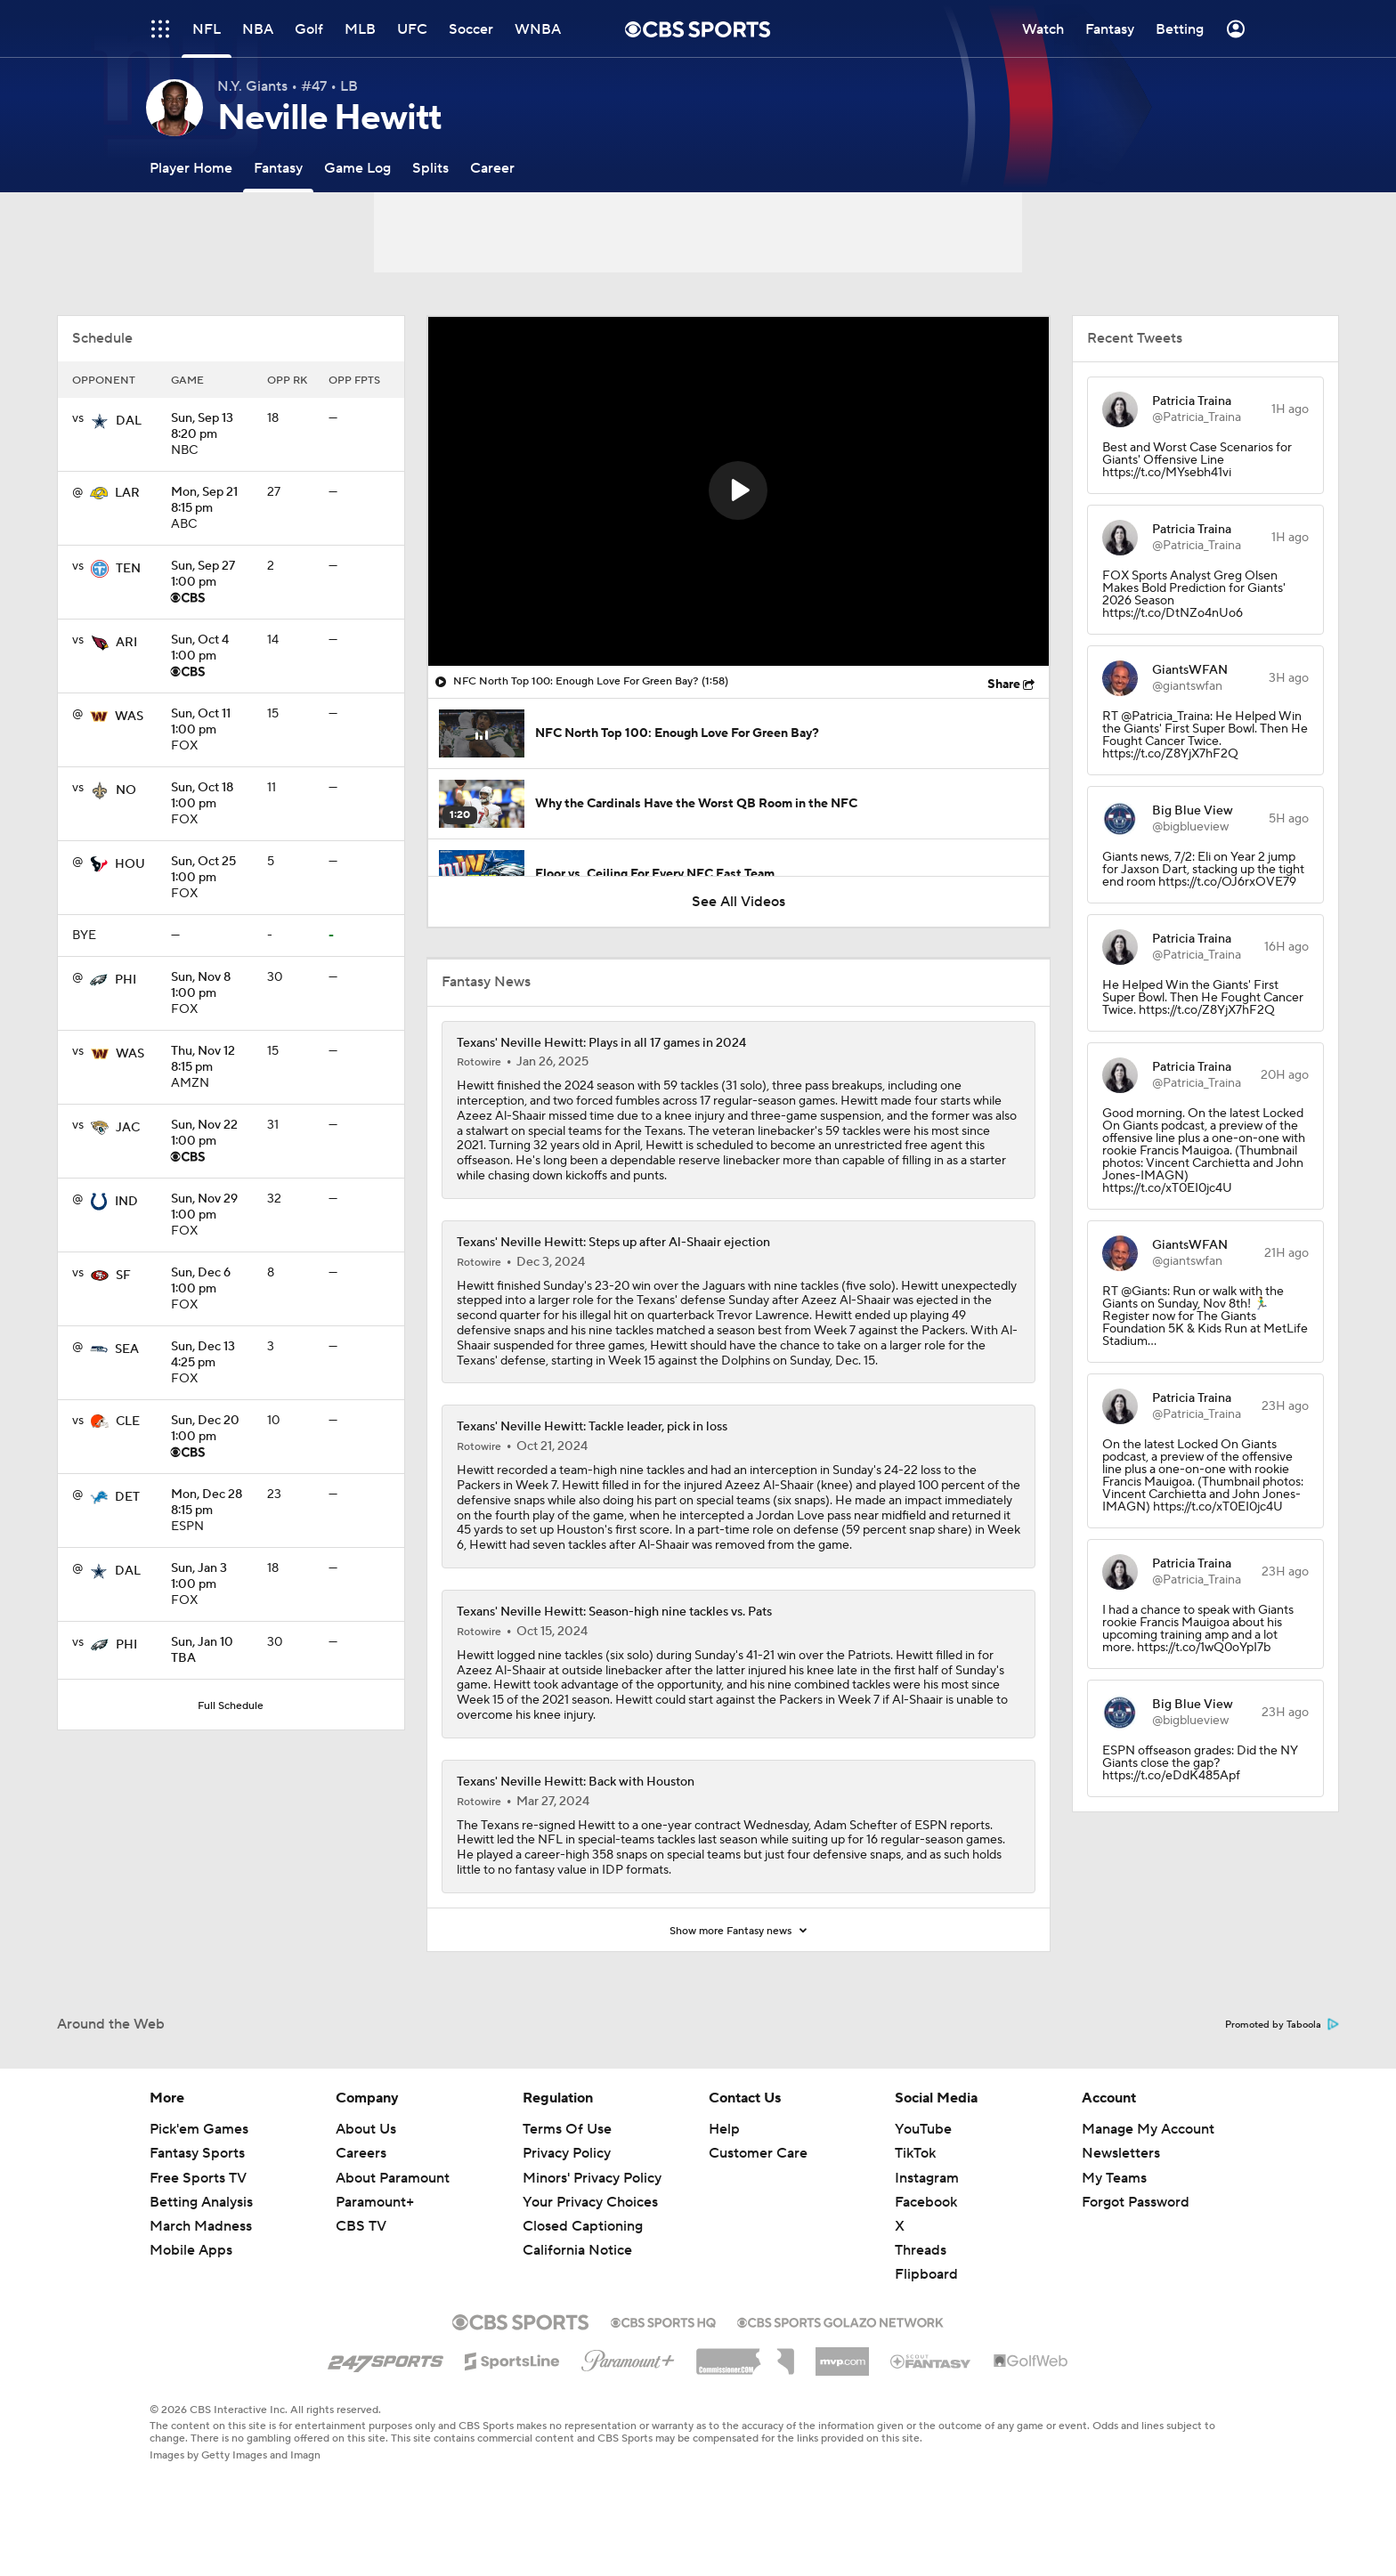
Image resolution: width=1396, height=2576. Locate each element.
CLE (128, 1422)
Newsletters (1121, 2153)
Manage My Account (1148, 2129)
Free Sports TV (198, 2178)
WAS (129, 717)
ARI (126, 643)
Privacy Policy (567, 2153)
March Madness (201, 2226)
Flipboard (926, 2274)
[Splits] (430, 167)
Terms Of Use (567, 2129)
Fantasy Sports (197, 2153)
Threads (920, 2250)
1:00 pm (212, 575)
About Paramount (393, 2178)
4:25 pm (212, 1356)
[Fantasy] (278, 167)
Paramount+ (375, 2202)
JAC (128, 1128)
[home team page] (100, 421)
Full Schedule (231, 1706)
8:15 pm (212, 501)
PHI (125, 980)
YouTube (923, 2129)
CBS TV (361, 2226)
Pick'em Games (199, 2129)
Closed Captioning (583, 2226)
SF (123, 1276)
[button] (738, 490)
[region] (738, 491)
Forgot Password (1135, 2202)
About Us (366, 2129)
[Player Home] (191, 167)
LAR (127, 493)
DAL (129, 421)
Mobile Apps (191, 2250)
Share (1003, 684)
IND (126, 1202)
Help (724, 2129)
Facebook (926, 2202)
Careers (361, 2153)
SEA (127, 1349)
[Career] (492, 167)
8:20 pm (212, 427)
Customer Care (758, 2153)
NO (126, 790)
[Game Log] (357, 167)
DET (127, 1497)
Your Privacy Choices (590, 2202)
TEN (128, 569)
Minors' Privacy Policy (592, 2178)
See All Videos (738, 902)
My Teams (1114, 2178)
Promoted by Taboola (1282, 2025)
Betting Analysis (201, 2202)
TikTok (915, 2153)
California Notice (577, 2250)
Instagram (927, 2178)
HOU (130, 864)
